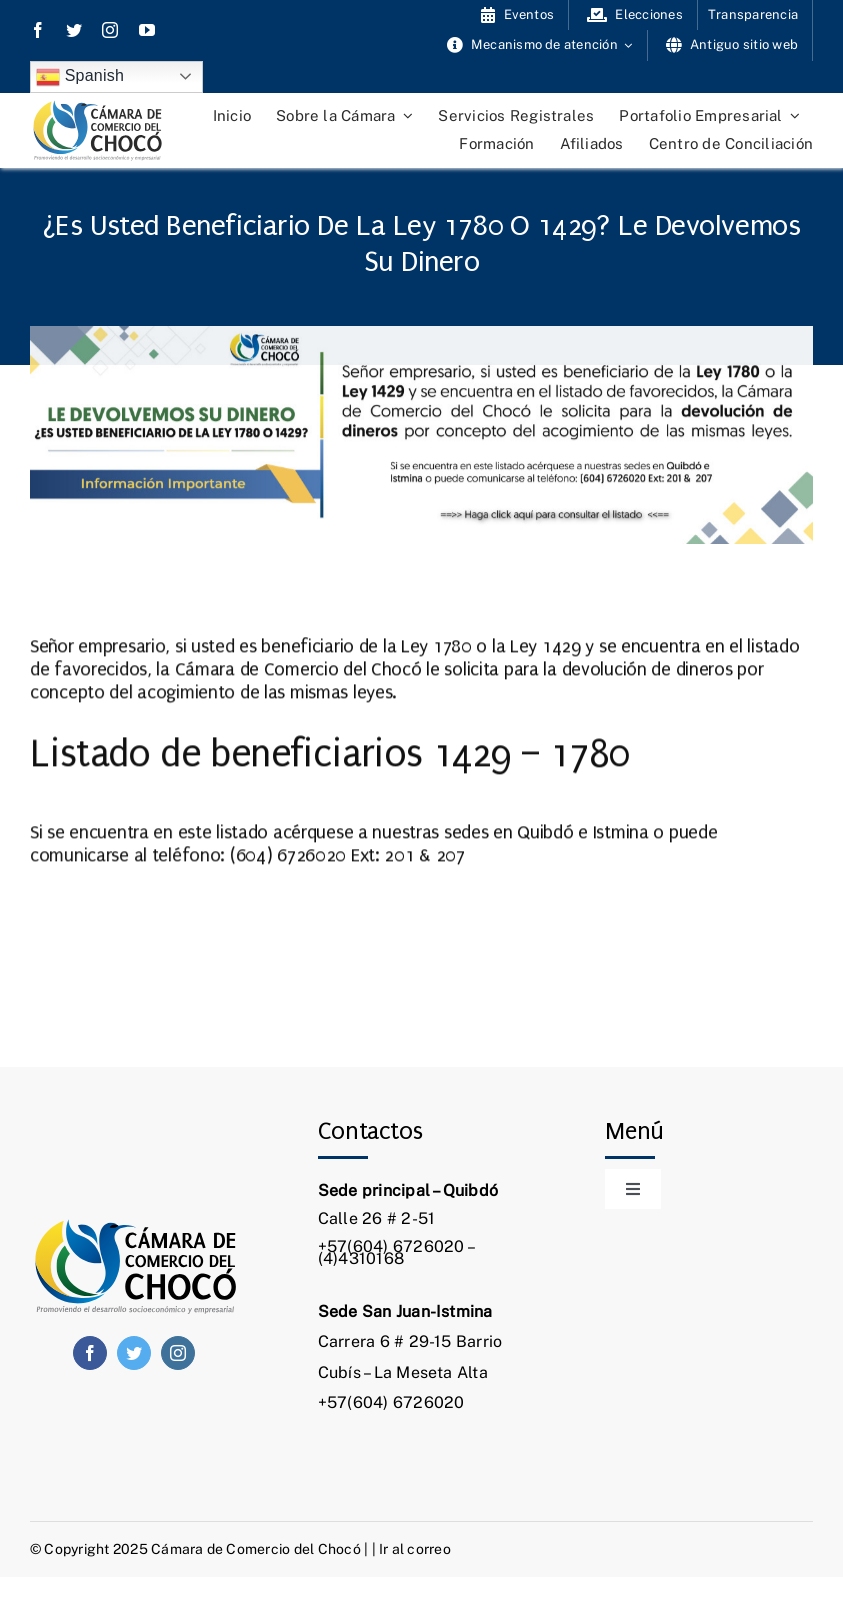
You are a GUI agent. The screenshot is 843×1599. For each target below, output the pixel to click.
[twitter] (74, 30)
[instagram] (110, 30)
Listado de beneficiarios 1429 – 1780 (329, 753)
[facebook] (38, 30)
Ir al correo (415, 1549)
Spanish (80, 77)
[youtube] (147, 30)
